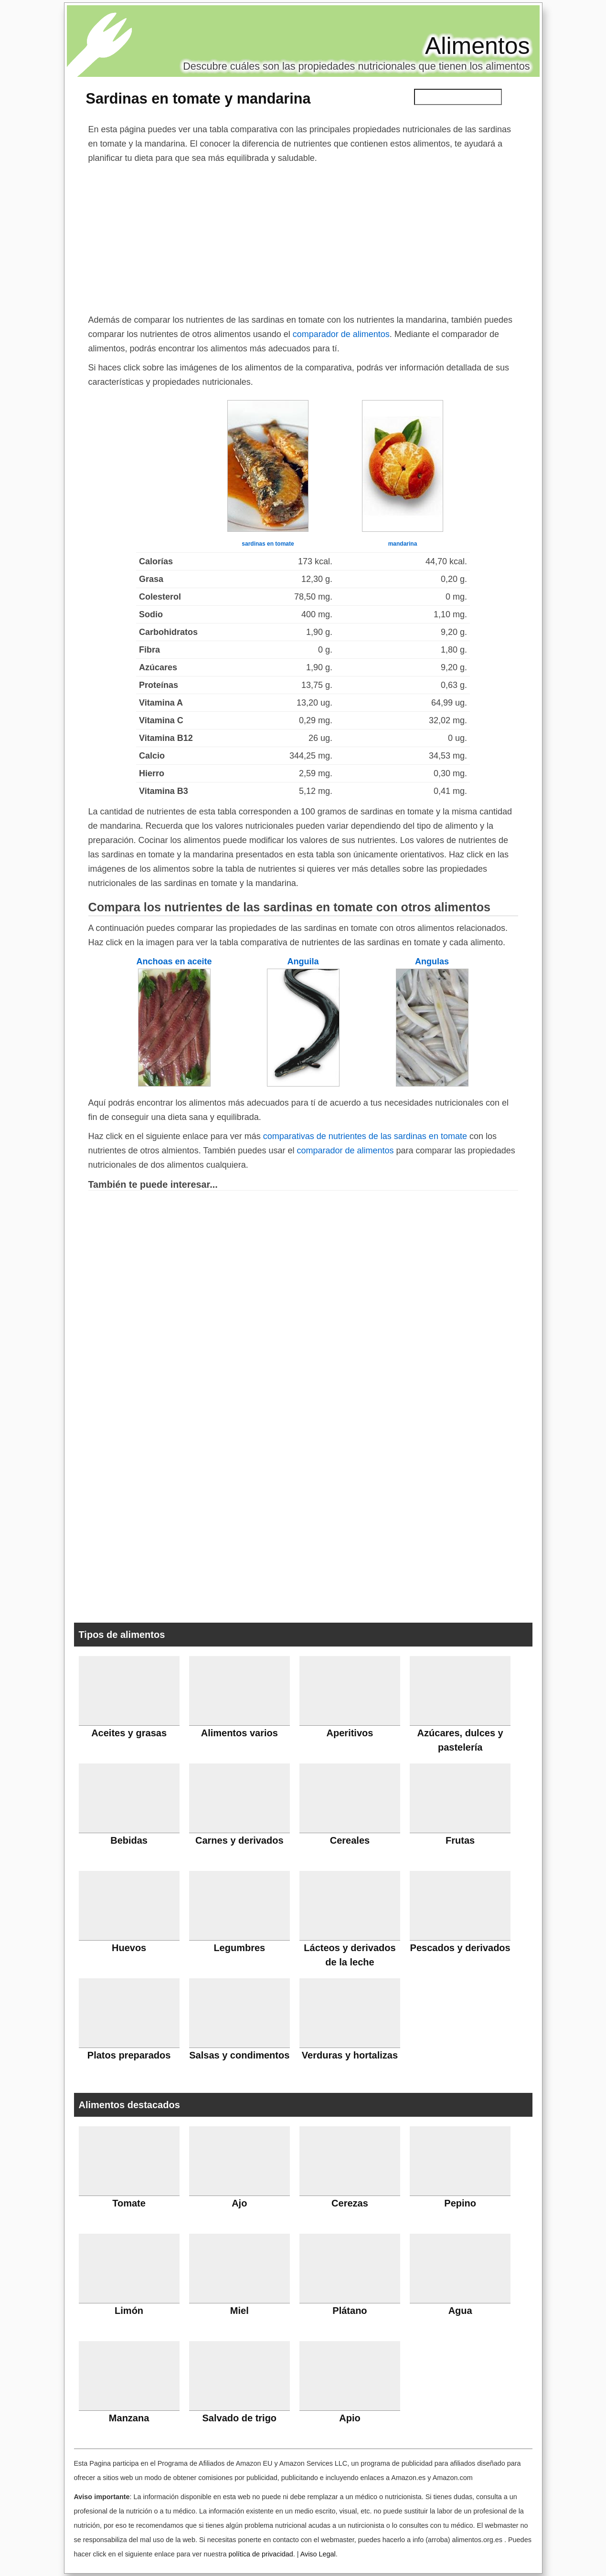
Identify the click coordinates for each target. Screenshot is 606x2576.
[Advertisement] (303, 237)
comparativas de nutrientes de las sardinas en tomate (365, 1136)
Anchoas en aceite (174, 961)
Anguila (303, 961)
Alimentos (477, 45)
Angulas (432, 961)
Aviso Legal (318, 2554)
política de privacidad (260, 2554)
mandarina (402, 543)
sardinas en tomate (268, 543)
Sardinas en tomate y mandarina (198, 98)
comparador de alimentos (341, 334)
